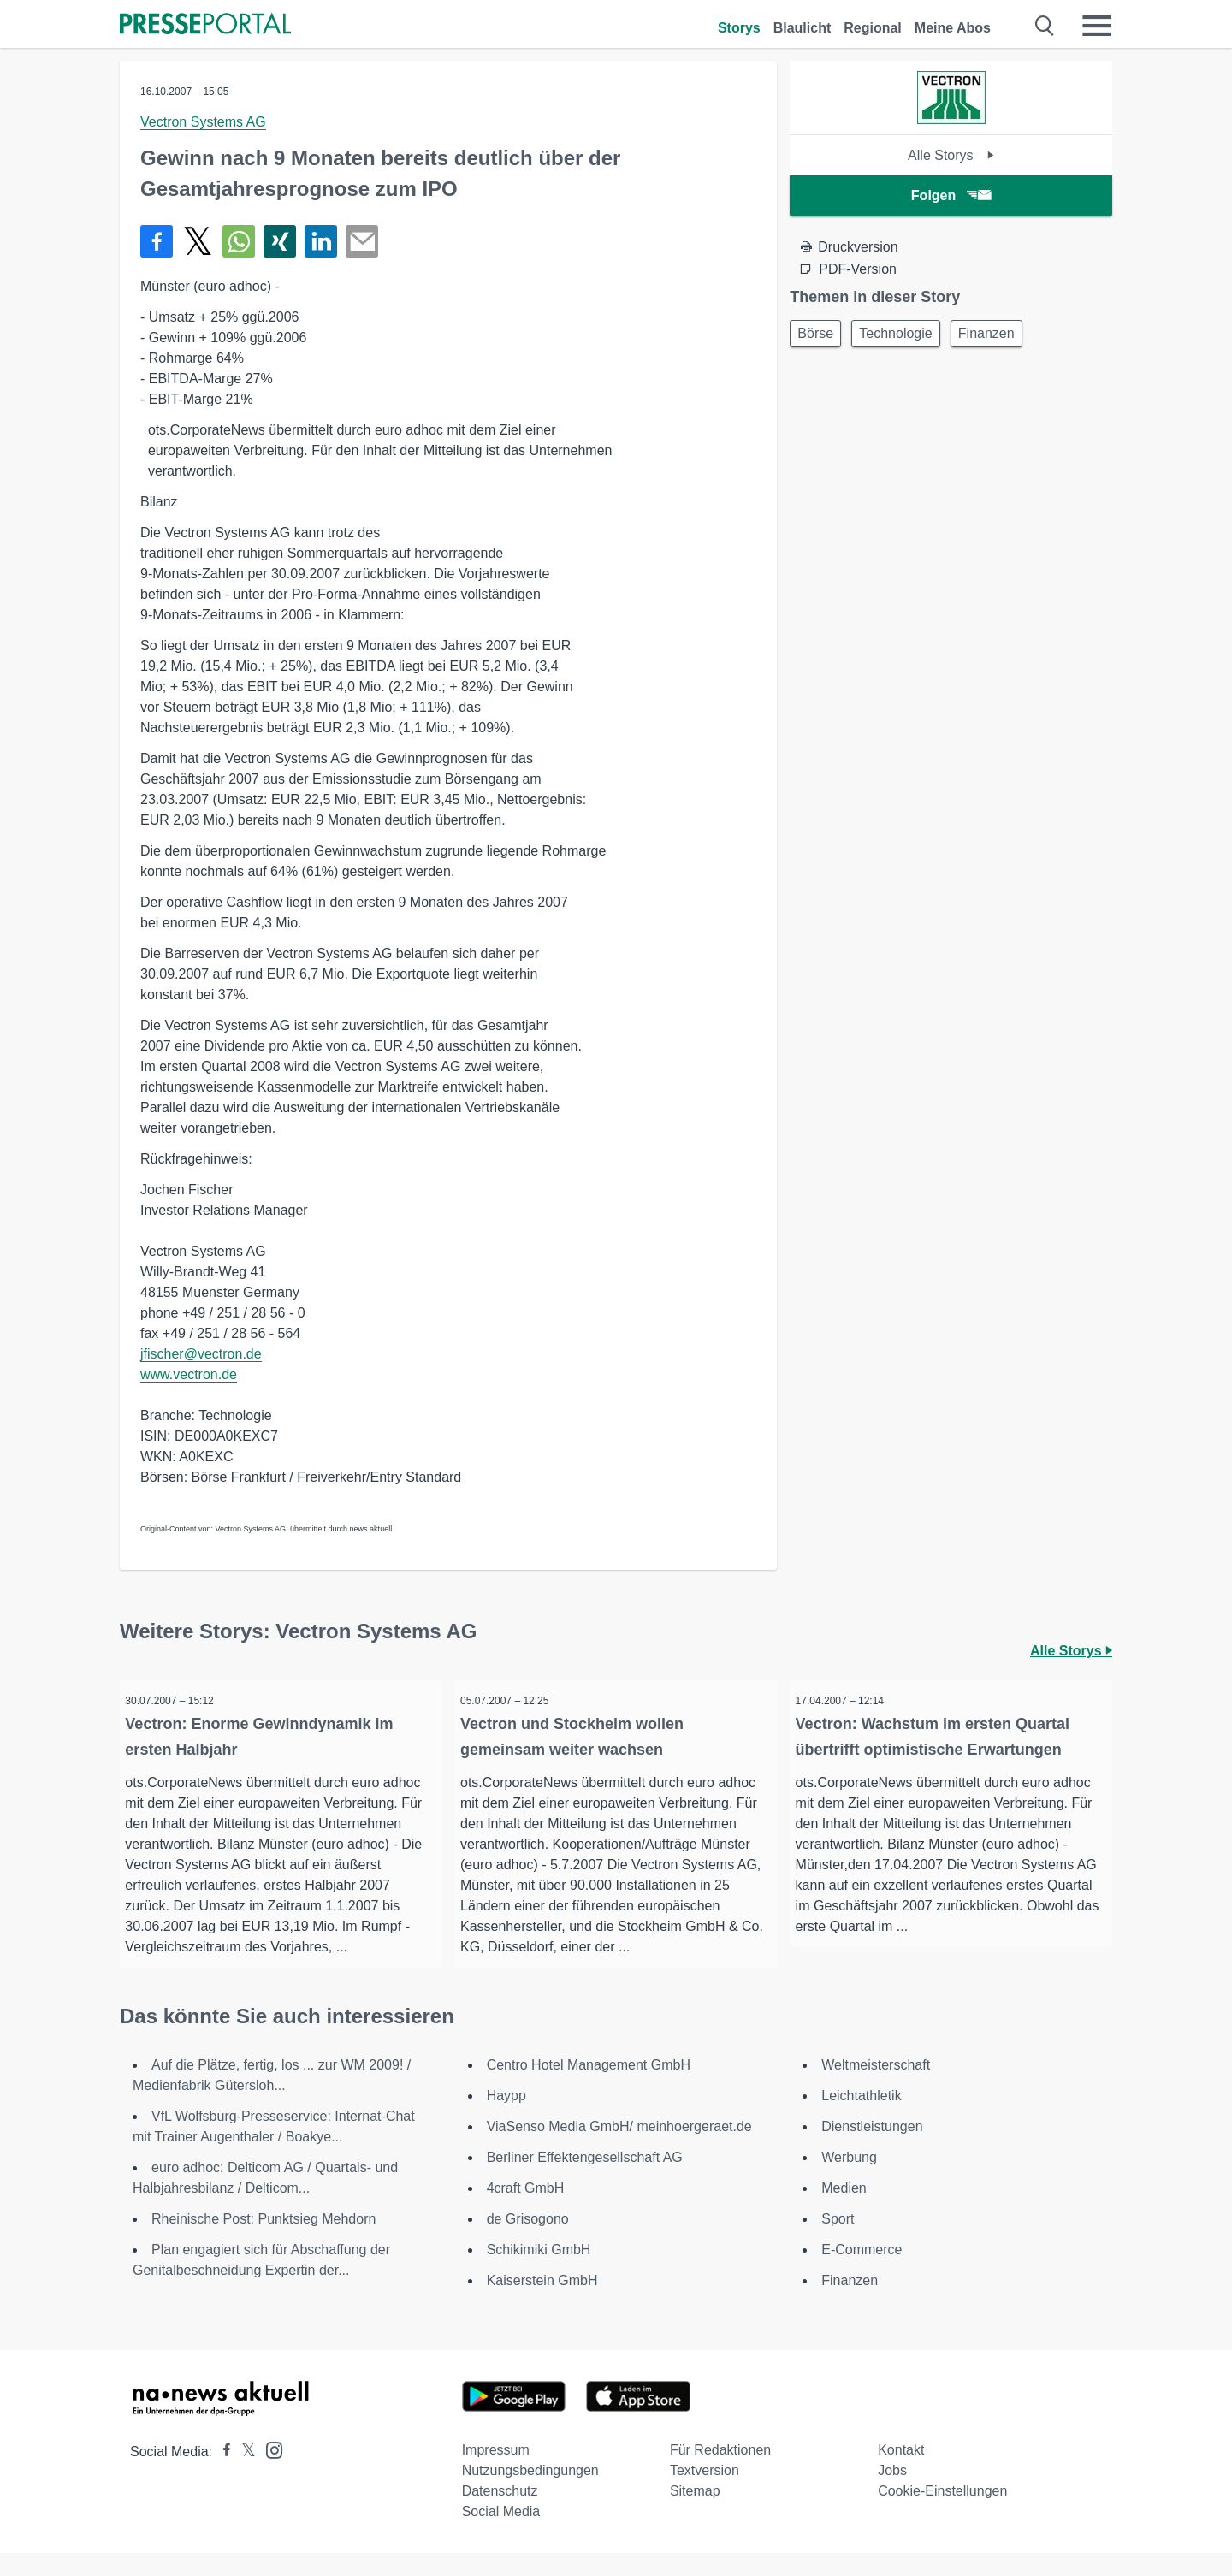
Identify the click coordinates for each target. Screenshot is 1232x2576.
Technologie (905, 335)
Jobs (892, 2493)
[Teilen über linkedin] (321, 241)
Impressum (496, 2473)
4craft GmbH (526, 2211)
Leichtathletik (861, 2118)
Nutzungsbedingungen (530, 2493)
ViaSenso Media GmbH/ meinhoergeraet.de (619, 2149)
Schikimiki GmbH (539, 2272)
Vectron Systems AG (203, 122)
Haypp (506, 2118)
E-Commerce (861, 2272)
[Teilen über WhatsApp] (238, 241)
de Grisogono (528, 2242)
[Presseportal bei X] (243, 2474)
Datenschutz (500, 2514)
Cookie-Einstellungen (942, 2514)
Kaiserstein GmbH (542, 2303)
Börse (819, 335)
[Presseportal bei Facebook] (221, 2474)
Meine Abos (953, 28)
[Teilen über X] (197, 241)
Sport (837, 2242)
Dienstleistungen (871, 2149)
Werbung (849, 2180)
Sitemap (695, 2514)
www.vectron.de (188, 1374)
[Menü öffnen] (1096, 26)
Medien (843, 2211)
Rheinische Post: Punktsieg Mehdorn (263, 2242)
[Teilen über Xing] (280, 241)
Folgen (951, 195)
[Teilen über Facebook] (156, 241)
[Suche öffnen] (1045, 26)
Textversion (704, 2493)
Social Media (501, 2534)
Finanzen (1002, 335)
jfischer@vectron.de (201, 1354)
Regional (873, 28)
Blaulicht (802, 28)
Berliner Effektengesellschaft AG (585, 2180)
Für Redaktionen (720, 2473)
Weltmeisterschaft (875, 2088)
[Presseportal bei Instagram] (269, 2472)
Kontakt (901, 2473)
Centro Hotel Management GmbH (588, 2088)
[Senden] (362, 241)
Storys (739, 28)
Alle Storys (951, 155)
